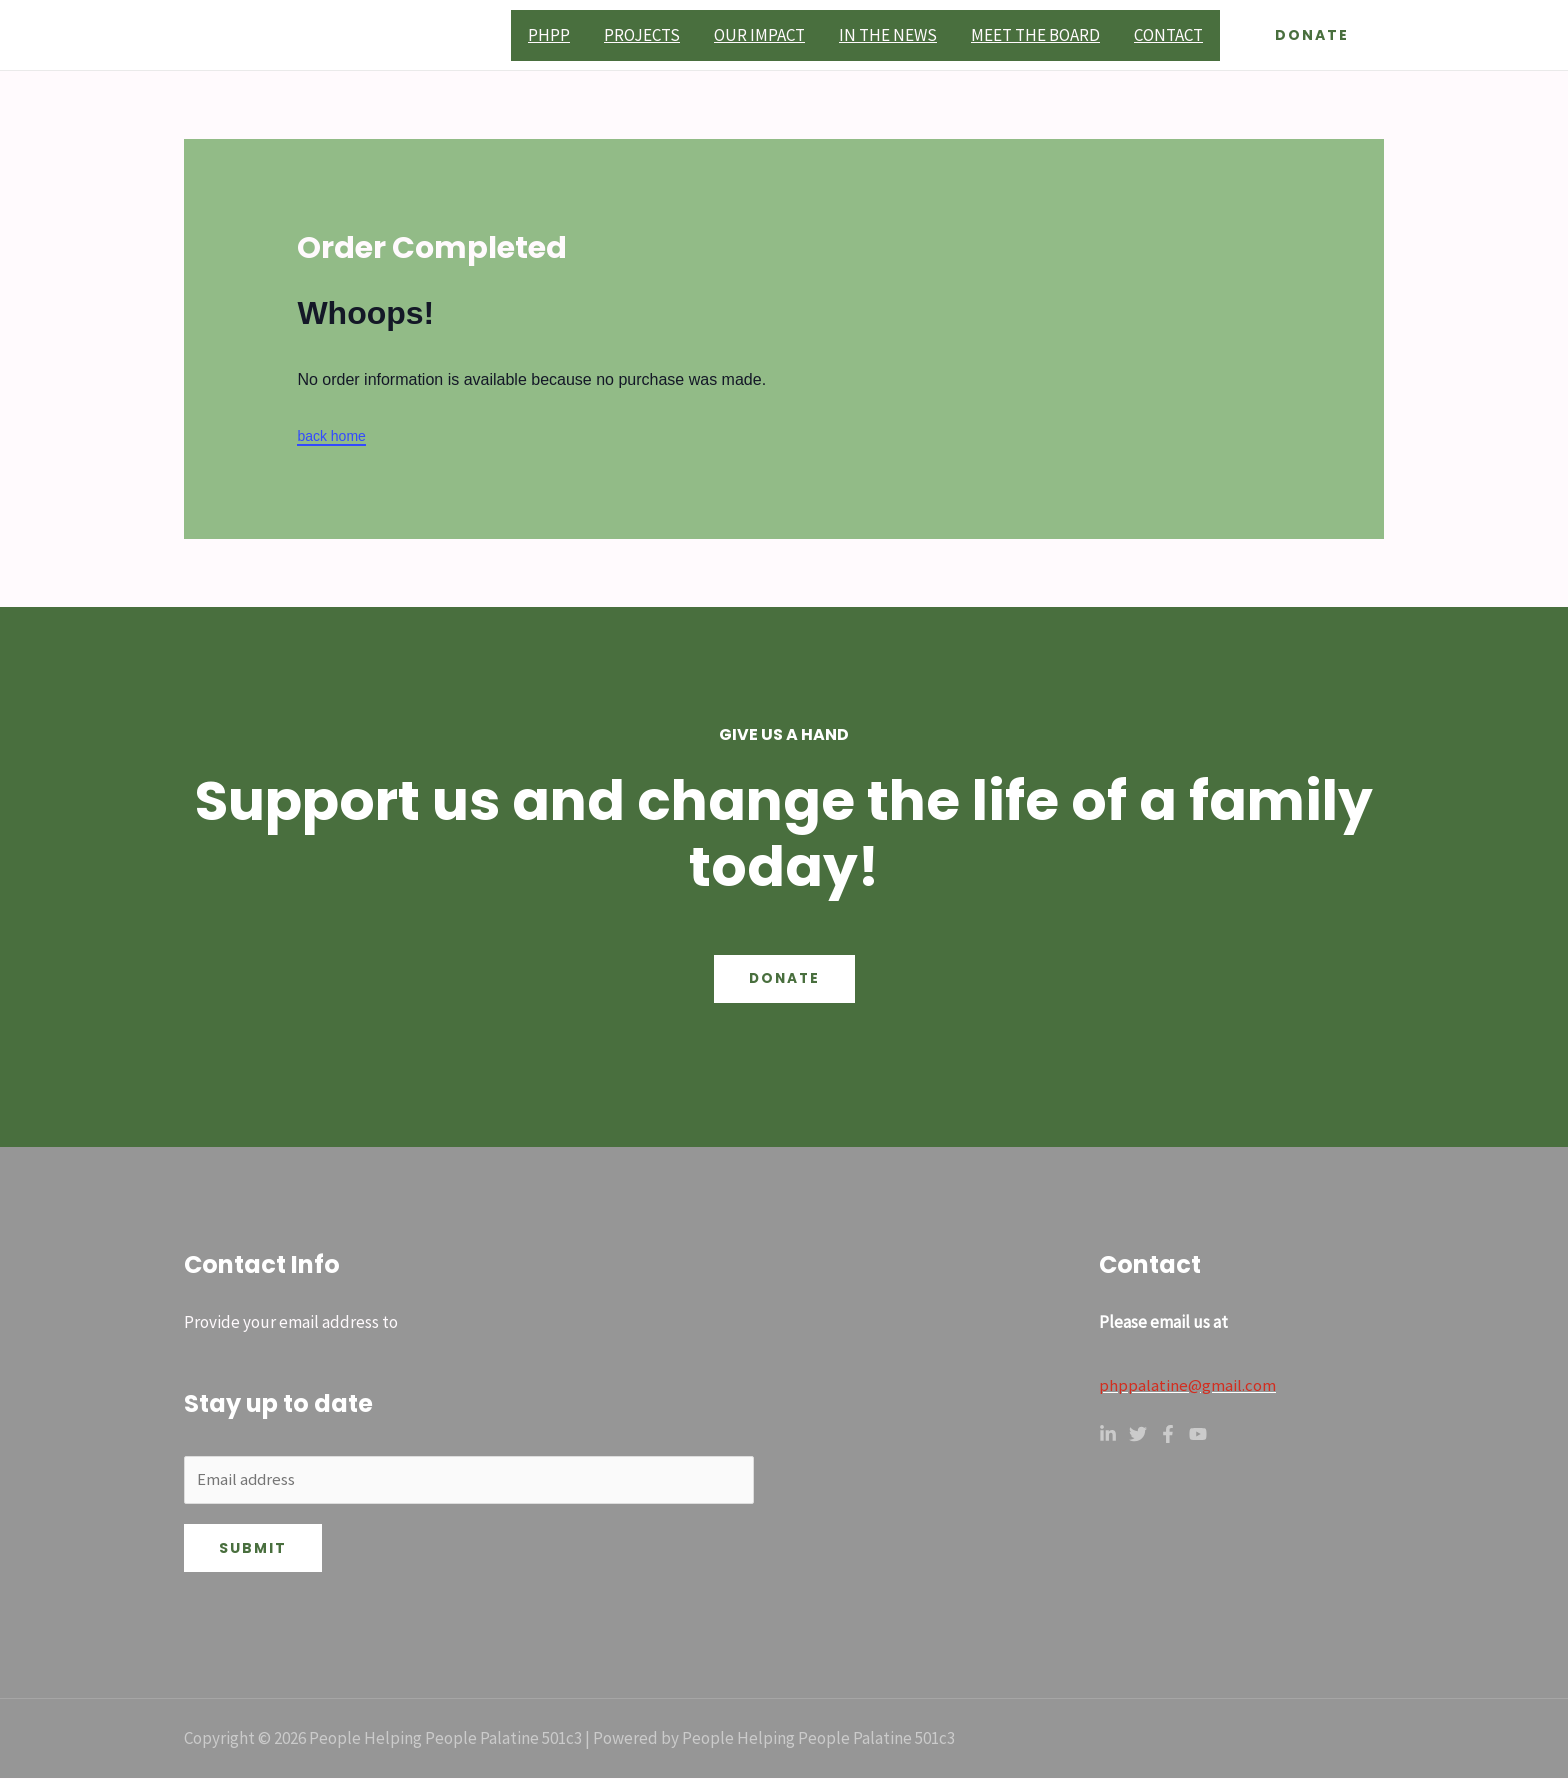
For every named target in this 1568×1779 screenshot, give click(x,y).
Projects (642, 35)
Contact (1168, 35)
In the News (888, 35)
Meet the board (1035, 35)
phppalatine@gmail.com (1187, 1385)
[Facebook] (1168, 1433)
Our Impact (759, 35)
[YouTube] (1198, 1433)
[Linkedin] (1108, 1433)
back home (331, 436)
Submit (253, 1549)
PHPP (549, 35)
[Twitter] (1138, 1433)
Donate (784, 979)
